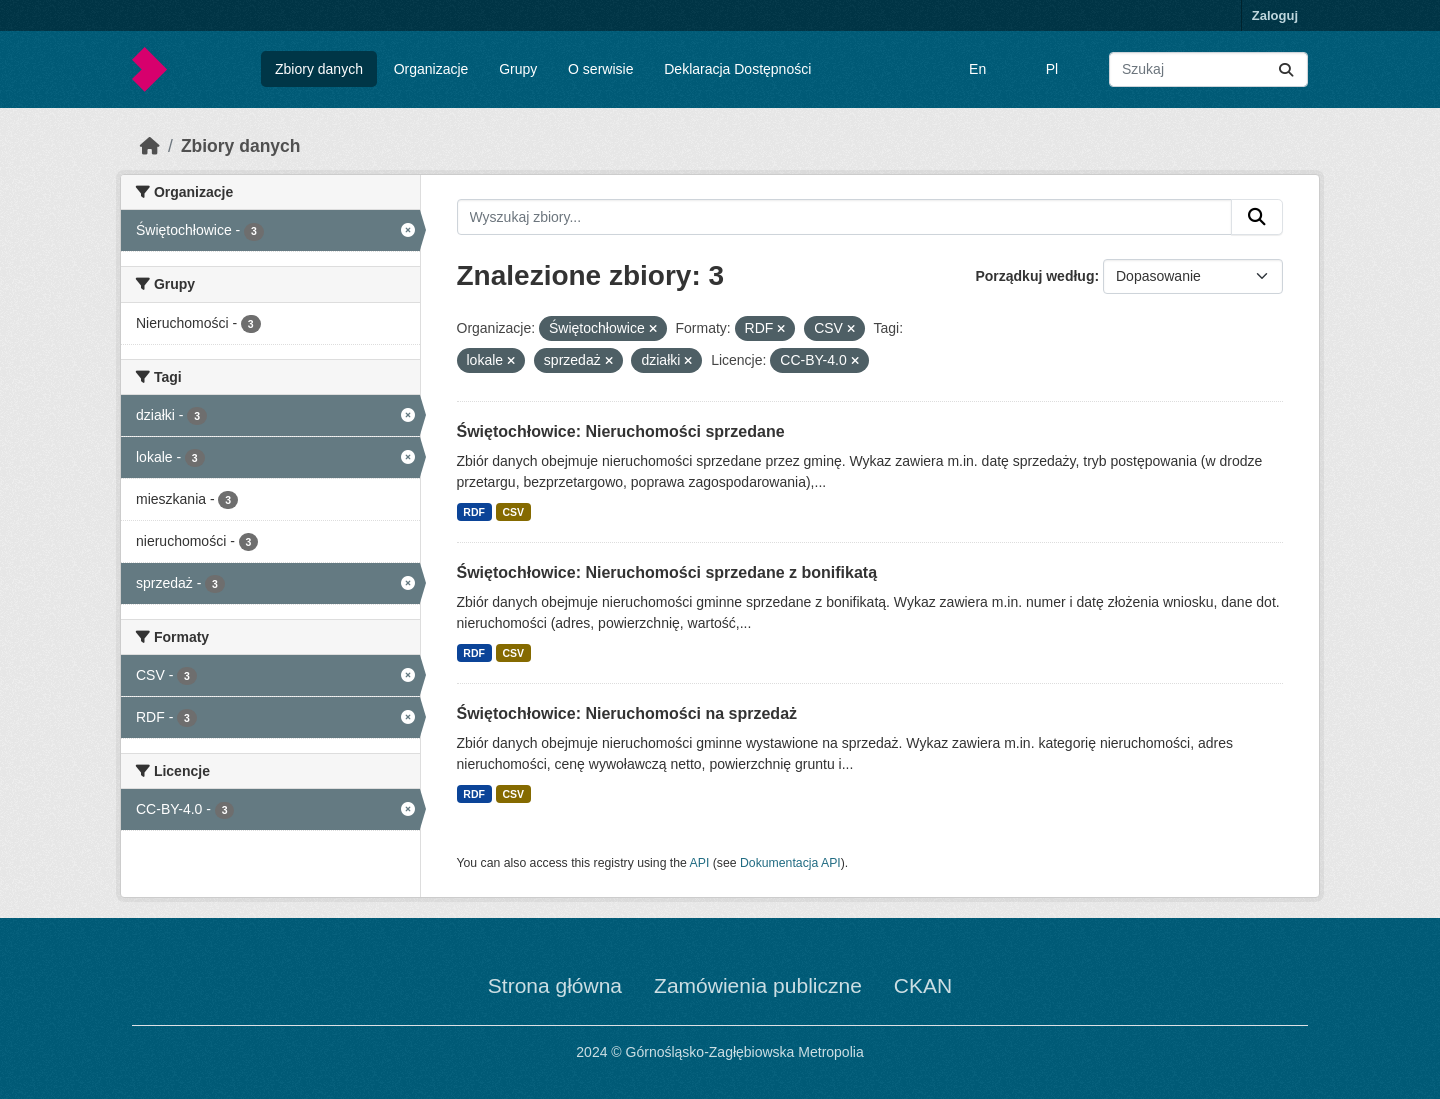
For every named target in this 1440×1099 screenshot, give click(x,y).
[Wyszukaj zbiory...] (1208, 69)
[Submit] (1286, 69)
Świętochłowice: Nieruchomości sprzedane (621, 431)
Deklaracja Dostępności (737, 69)
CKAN (923, 985)
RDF (474, 512)
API (700, 863)
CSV (513, 512)
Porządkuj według (1034, 276)
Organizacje (431, 69)
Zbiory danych (319, 69)
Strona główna (555, 985)
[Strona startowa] (150, 146)
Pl (1052, 69)
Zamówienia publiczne (758, 985)
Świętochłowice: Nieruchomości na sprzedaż (627, 713)
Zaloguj (1275, 15)
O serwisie (600, 69)
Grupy (518, 69)
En (977, 69)
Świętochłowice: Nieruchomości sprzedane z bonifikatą (667, 572)
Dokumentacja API (790, 863)
